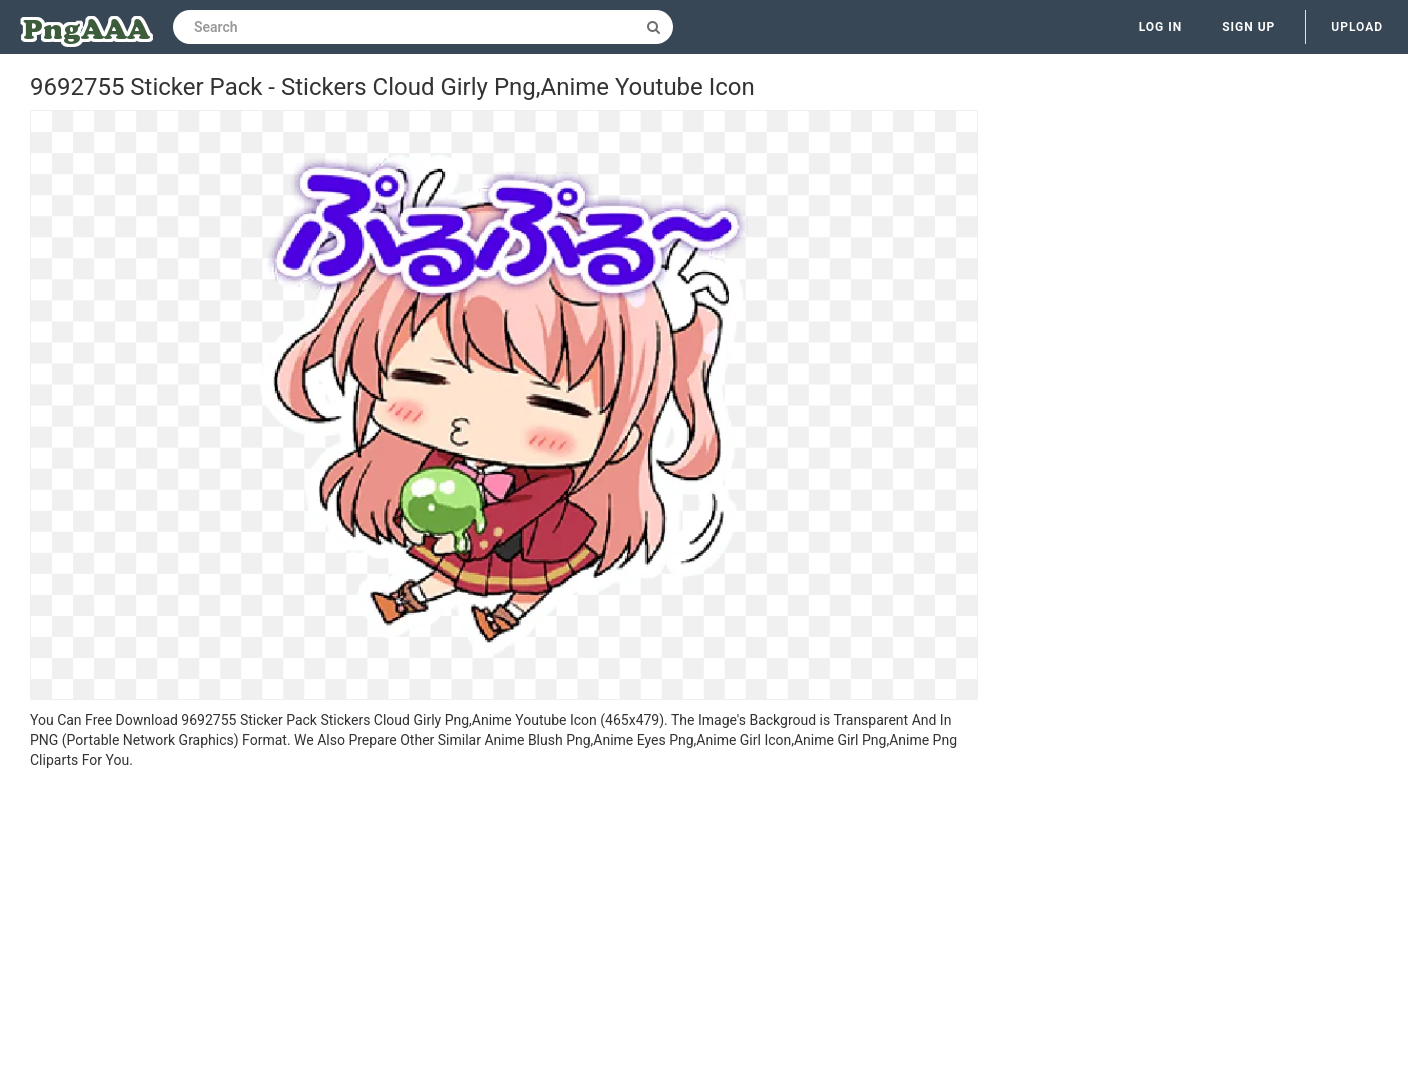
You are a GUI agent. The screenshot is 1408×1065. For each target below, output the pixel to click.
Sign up (1248, 27)
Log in (1161, 27)
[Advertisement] (504, 920)
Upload (1357, 27)
